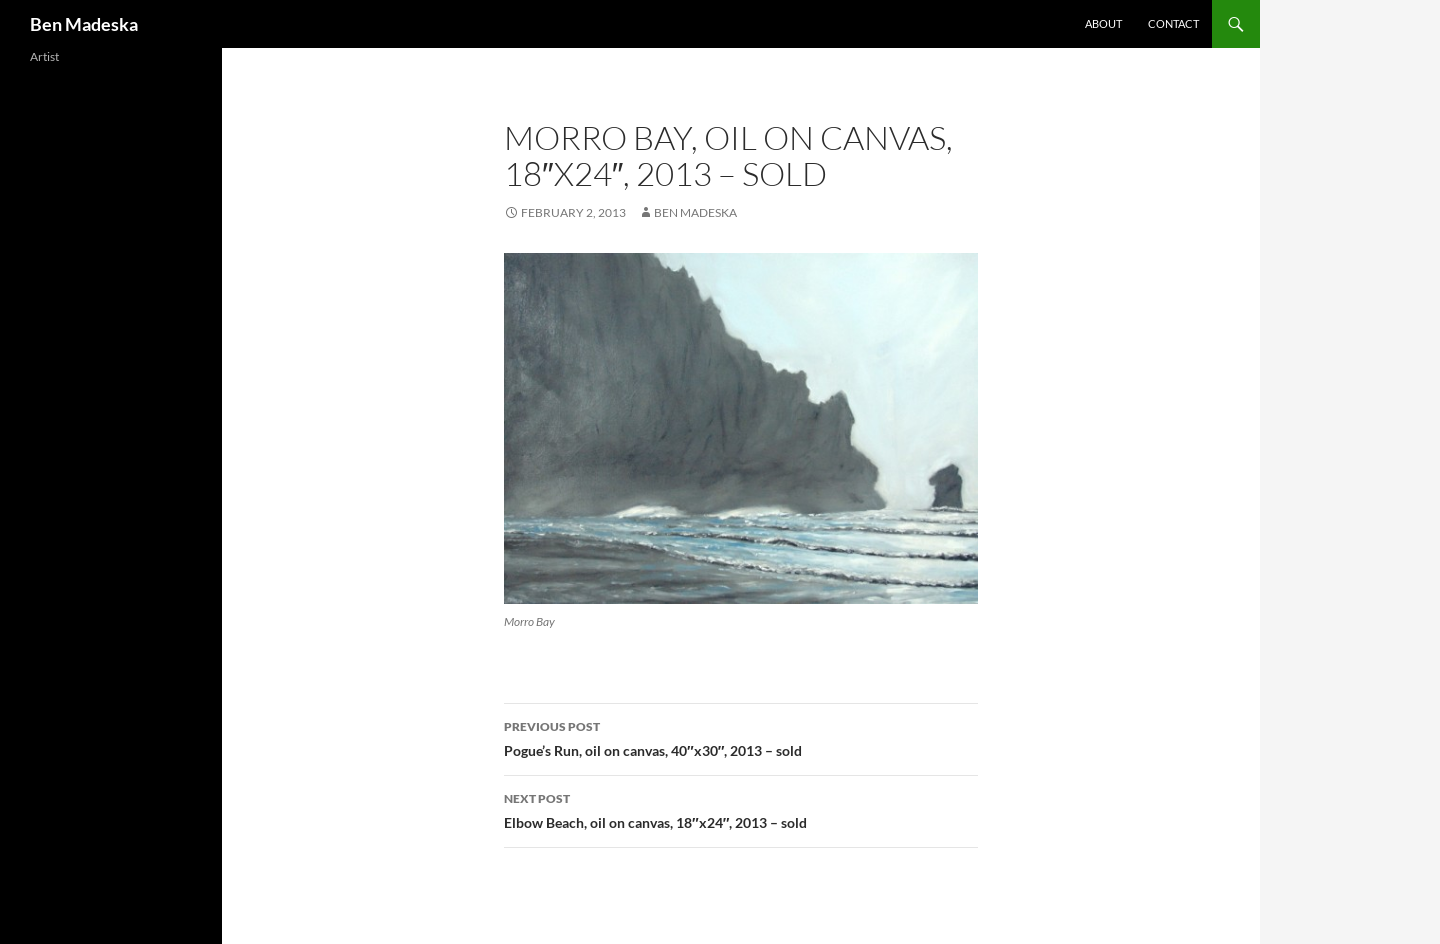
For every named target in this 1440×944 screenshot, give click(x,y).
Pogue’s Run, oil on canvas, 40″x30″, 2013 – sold (741, 737)
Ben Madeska (84, 24)
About (1103, 23)
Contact (1173, 23)
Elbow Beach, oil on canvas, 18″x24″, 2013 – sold (741, 809)
